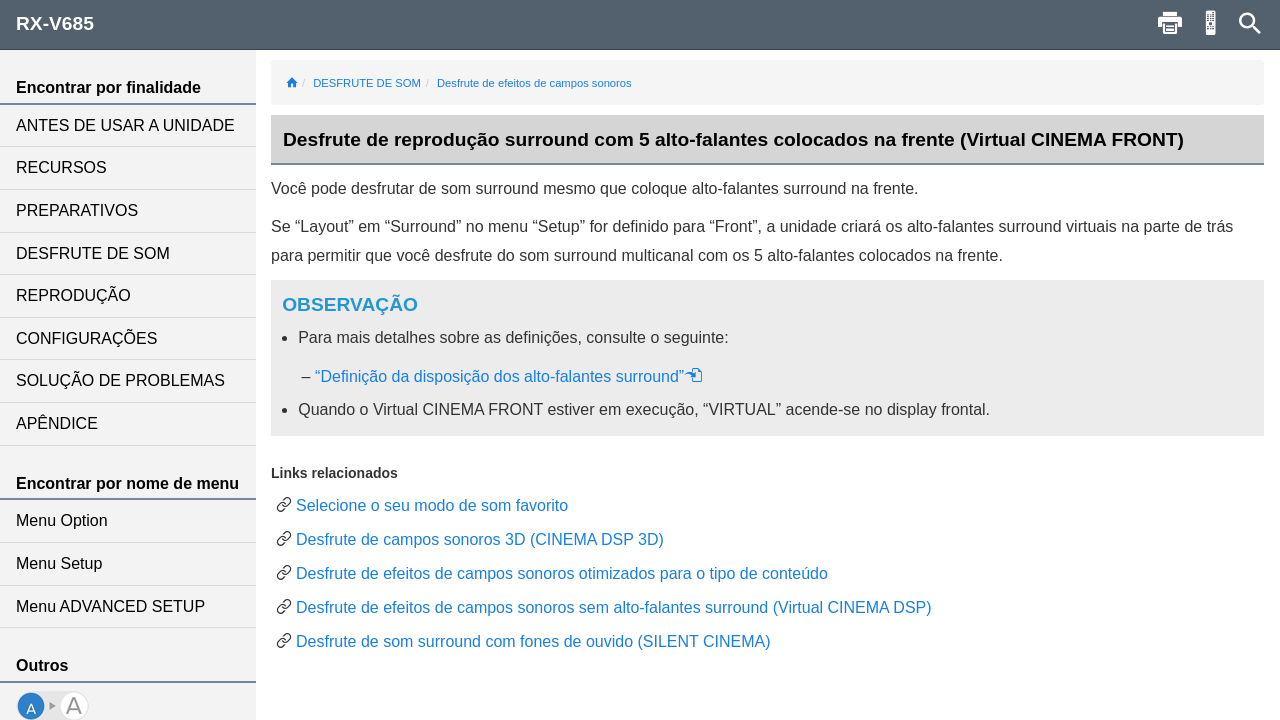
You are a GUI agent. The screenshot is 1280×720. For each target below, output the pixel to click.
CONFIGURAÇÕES (86, 338)
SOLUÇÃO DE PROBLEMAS (120, 380)
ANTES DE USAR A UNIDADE (125, 125)
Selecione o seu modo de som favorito (432, 505)
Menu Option (62, 520)
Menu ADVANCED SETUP (110, 606)
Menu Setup (59, 563)
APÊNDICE (57, 423)
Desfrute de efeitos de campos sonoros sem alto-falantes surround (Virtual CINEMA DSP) (614, 607)
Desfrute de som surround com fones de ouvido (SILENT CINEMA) (533, 641)
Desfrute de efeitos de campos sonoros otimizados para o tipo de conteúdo (562, 573)
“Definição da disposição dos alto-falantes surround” (509, 376)
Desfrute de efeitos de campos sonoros (534, 83)
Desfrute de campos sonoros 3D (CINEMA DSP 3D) (480, 539)
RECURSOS (61, 167)
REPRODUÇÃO (73, 295)
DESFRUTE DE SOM (93, 253)
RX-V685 (55, 23)
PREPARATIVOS (77, 210)
